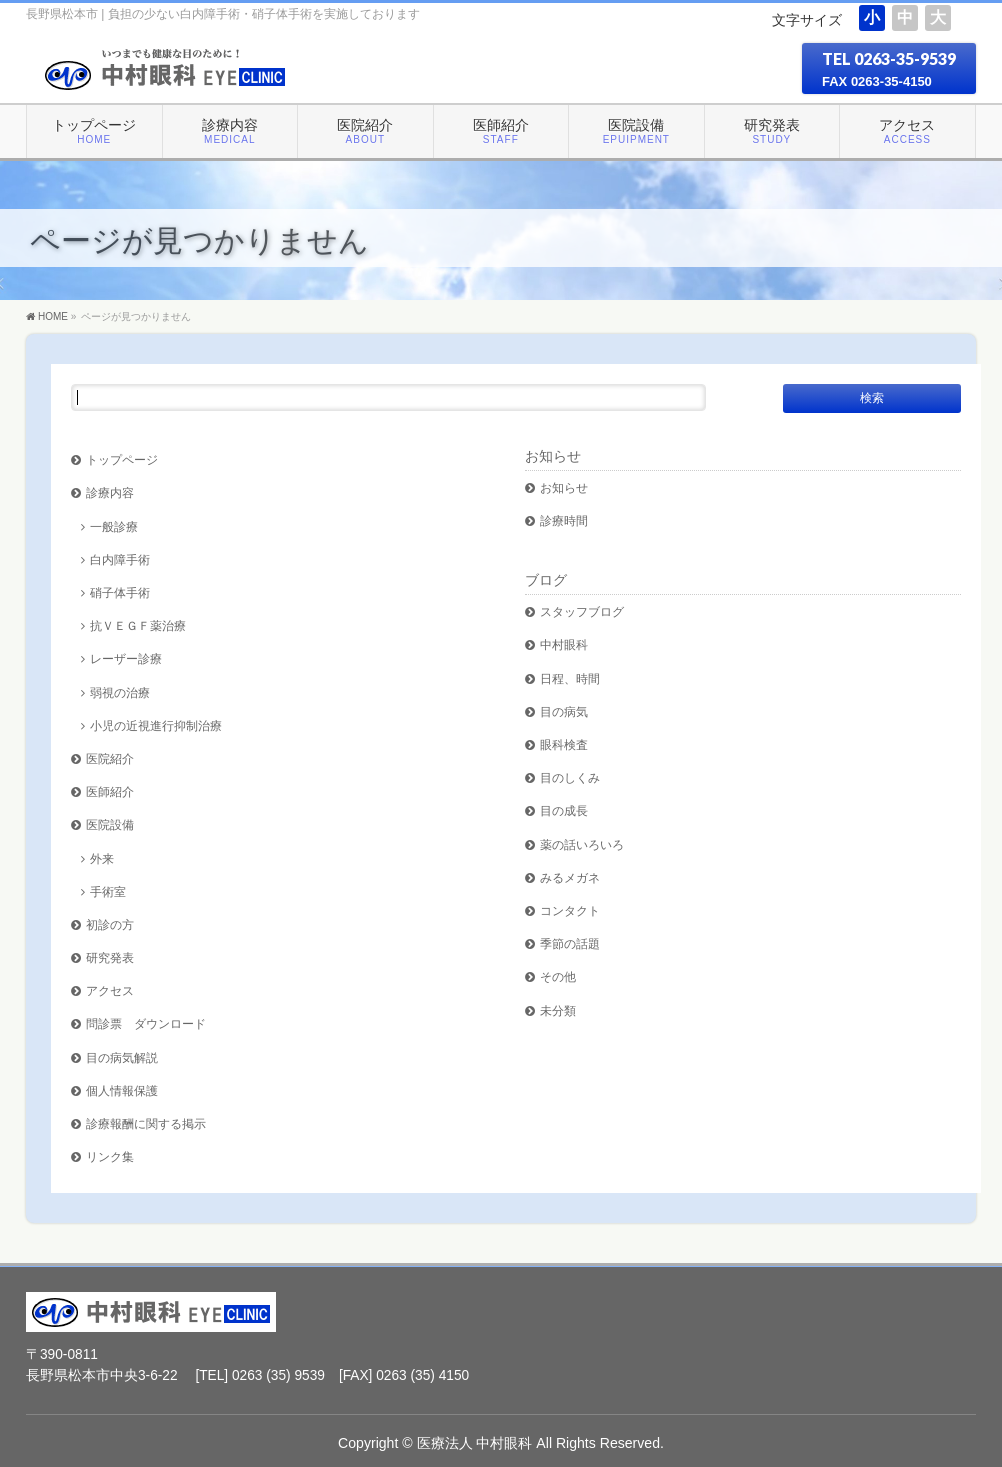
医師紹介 (110, 791)
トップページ (122, 459)
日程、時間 (570, 678)
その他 (558, 976)
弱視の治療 (120, 692)
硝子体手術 (120, 592)
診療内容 (110, 492)
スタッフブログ (582, 611)
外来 (102, 858)
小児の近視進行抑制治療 (156, 725)
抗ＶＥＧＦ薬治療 (138, 625)
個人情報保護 (122, 1090)
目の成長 (564, 810)
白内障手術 (120, 559)
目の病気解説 (122, 1057)
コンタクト (570, 910)
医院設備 (110, 824)
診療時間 (564, 520)
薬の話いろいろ (582, 844)
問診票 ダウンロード (146, 1023)
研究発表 (110, 957)
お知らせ (553, 456)
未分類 (558, 1010)
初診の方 (110, 924)
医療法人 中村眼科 (475, 1443)
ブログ (546, 580)
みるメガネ (570, 877)
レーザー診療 (126, 658)
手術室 (108, 891)
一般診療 (114, 526)
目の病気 (564, 711)
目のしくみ (570, 777)
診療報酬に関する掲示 (146, 1123)
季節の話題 (570, 943)
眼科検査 (564, 744)
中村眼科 (564, 644)
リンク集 (110, 1156)
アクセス (110, 990)
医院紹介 (110, 758)
